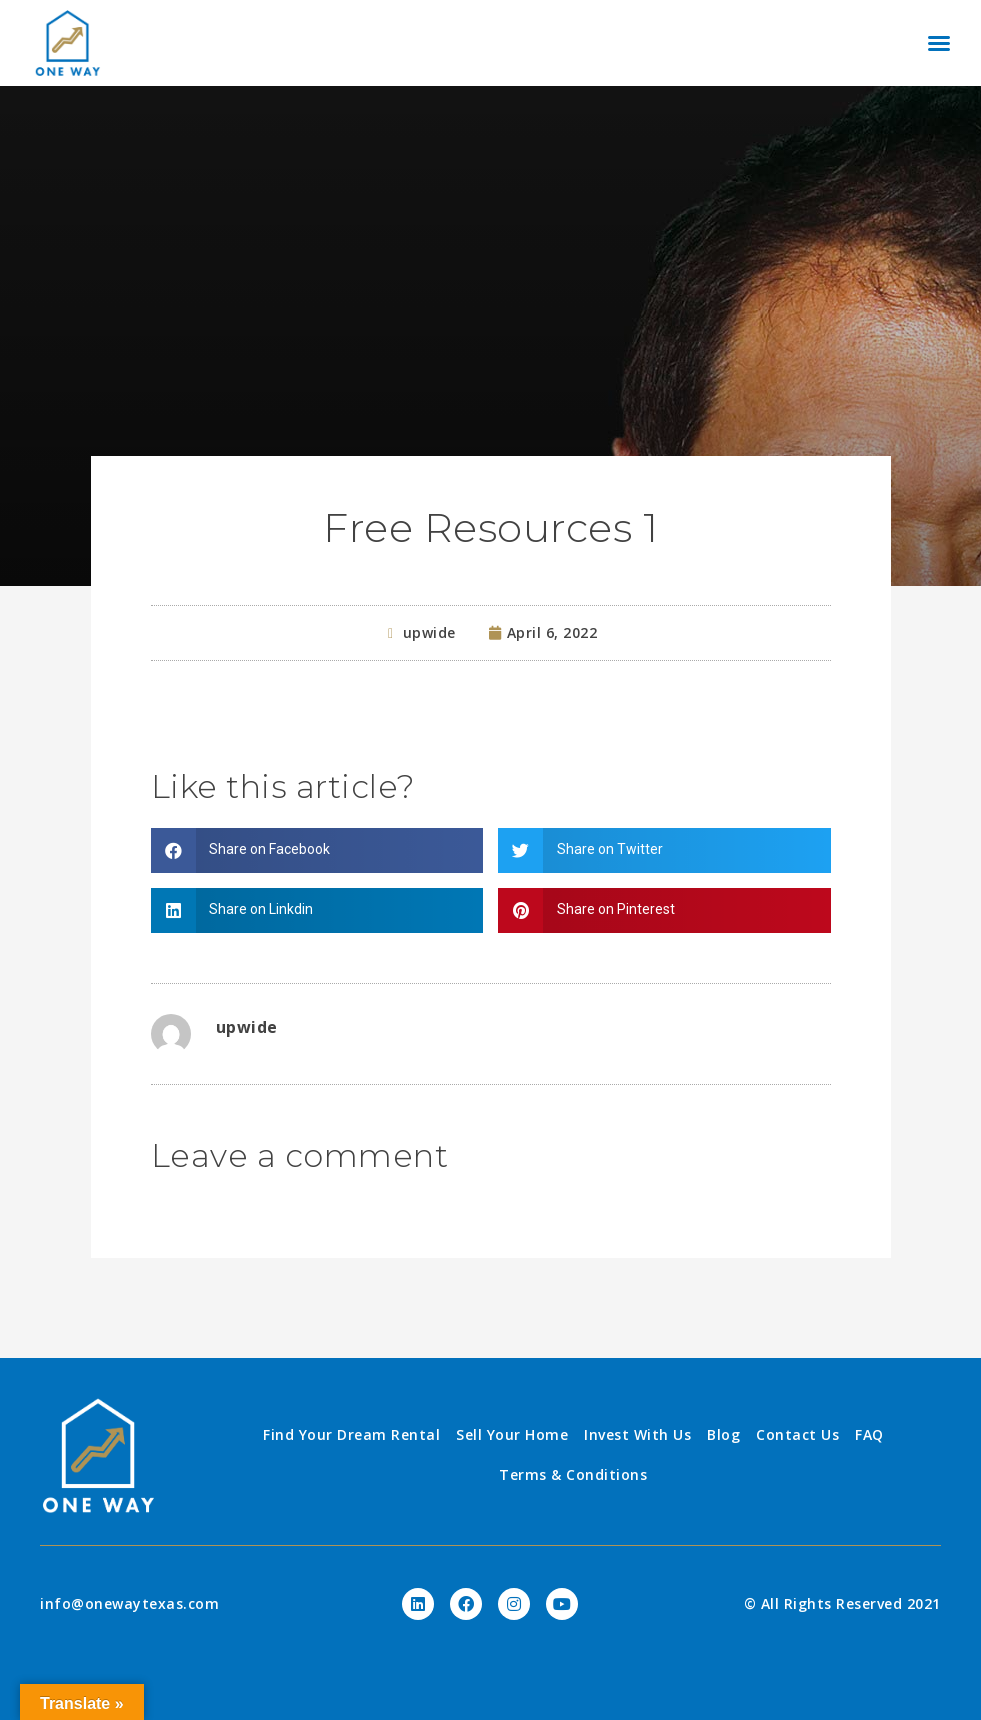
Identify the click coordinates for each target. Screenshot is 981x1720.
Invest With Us (637, 1434)
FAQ (869, 1434)
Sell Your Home (512, 1434)
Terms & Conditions (573, 1474)
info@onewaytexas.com (129, 1603)
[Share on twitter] (664, 850)
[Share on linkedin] (317, 910)
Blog (723, 1434)
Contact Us (797, 1434)
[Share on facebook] (317, 850)
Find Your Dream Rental (351, 1434)
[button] (939, 43)
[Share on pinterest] (664, 910)
